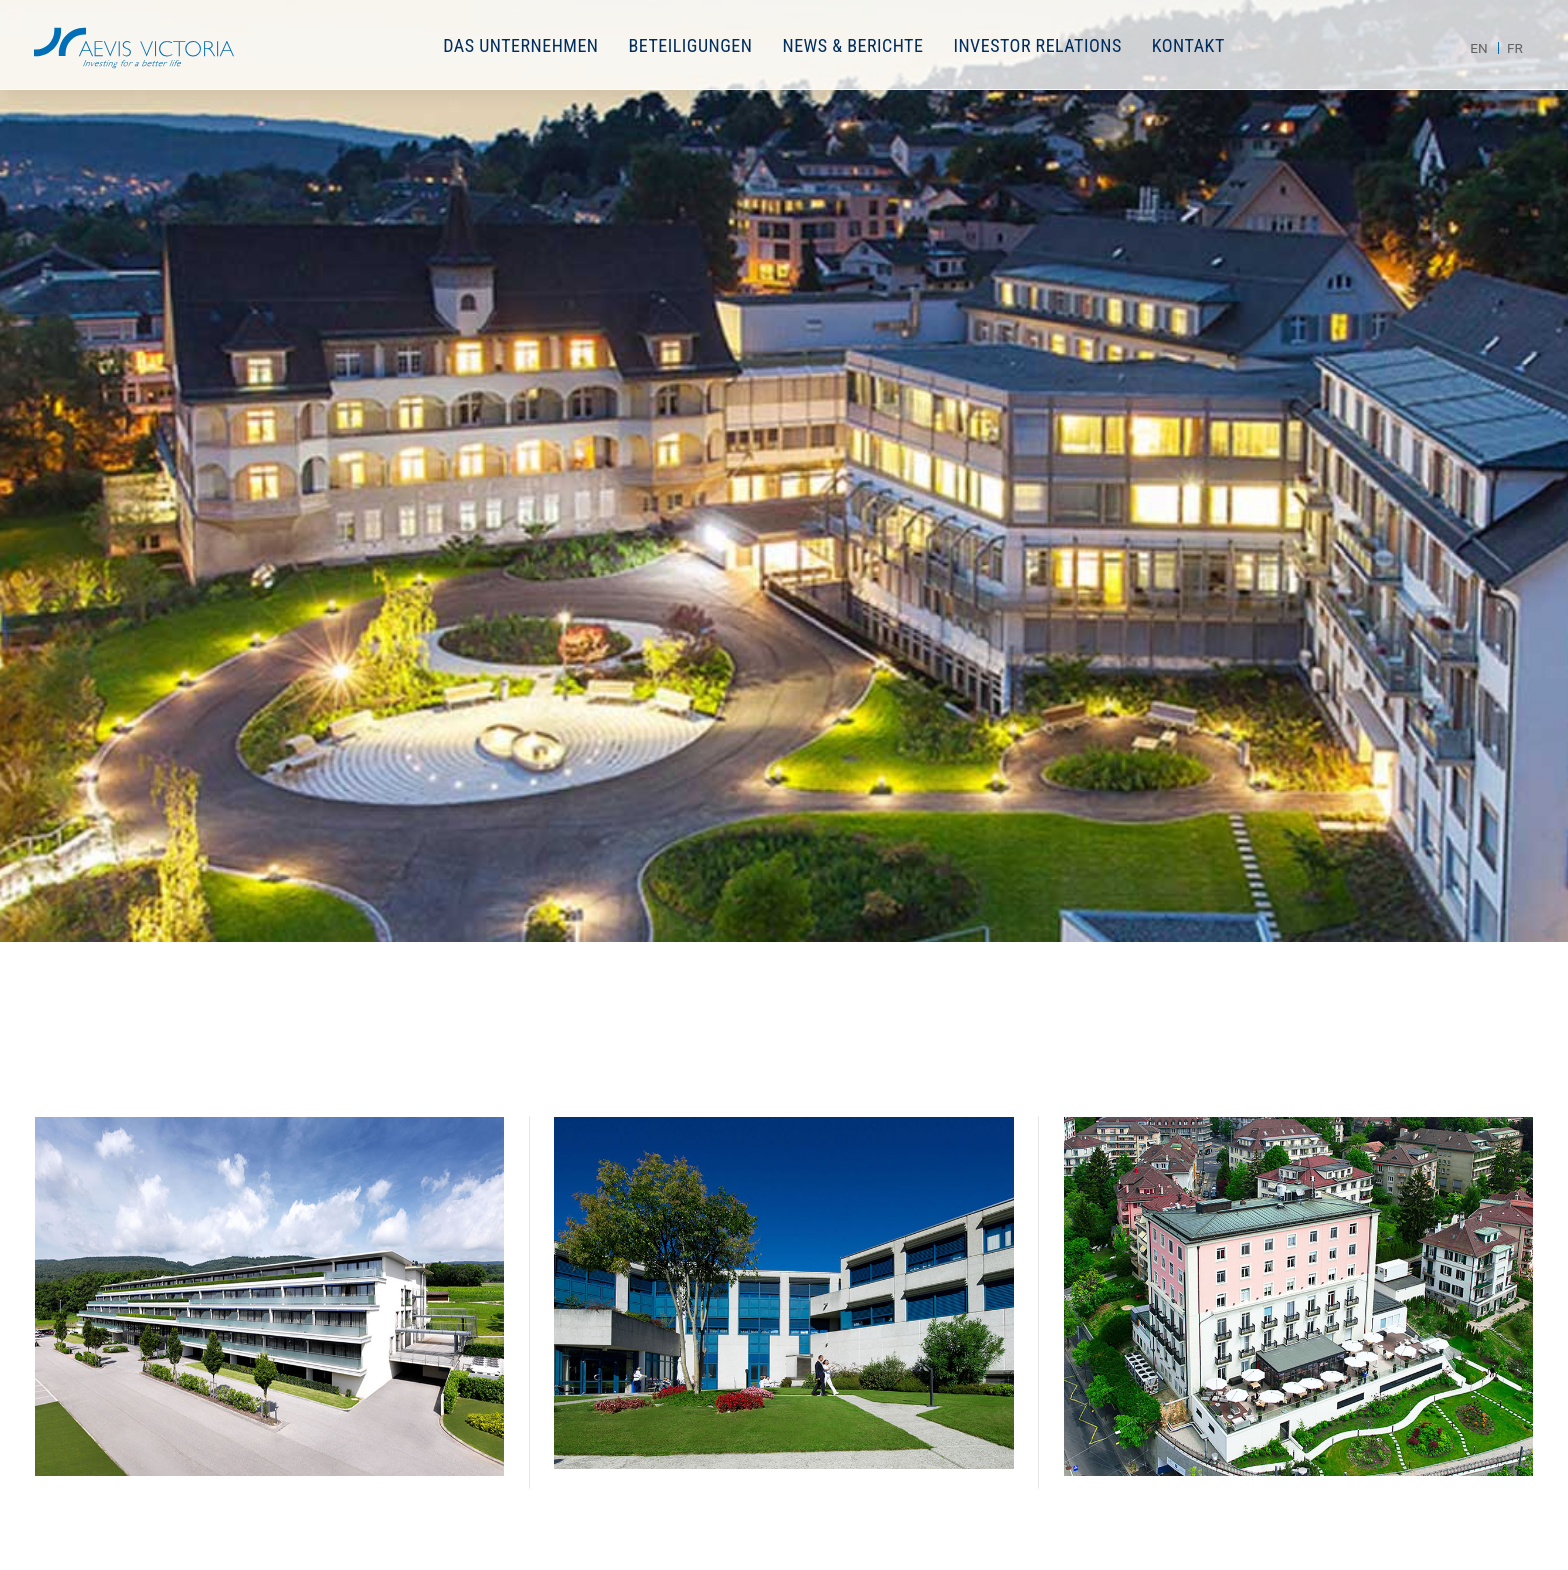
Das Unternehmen (520, 45)
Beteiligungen (691, 45)
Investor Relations (1037, 45)
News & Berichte (852, 45)
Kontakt (1188, 45)
